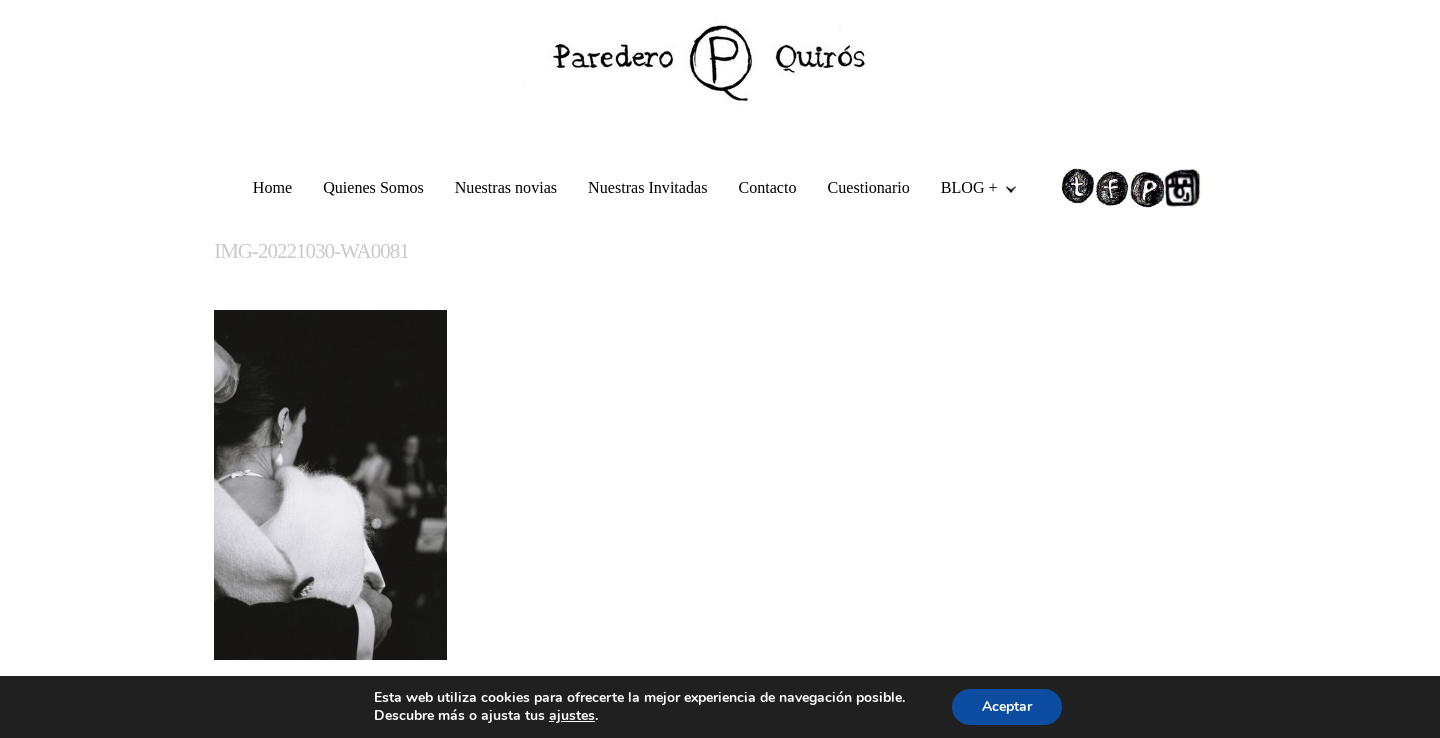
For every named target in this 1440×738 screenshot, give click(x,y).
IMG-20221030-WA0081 (311, 251)
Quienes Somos (373, 187)
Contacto (767, 187)
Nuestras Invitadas (647, 187)
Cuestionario (869, 187)
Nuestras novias (506, 187)
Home (272, 187)
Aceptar (1007, 706)
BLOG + (971, 190)
